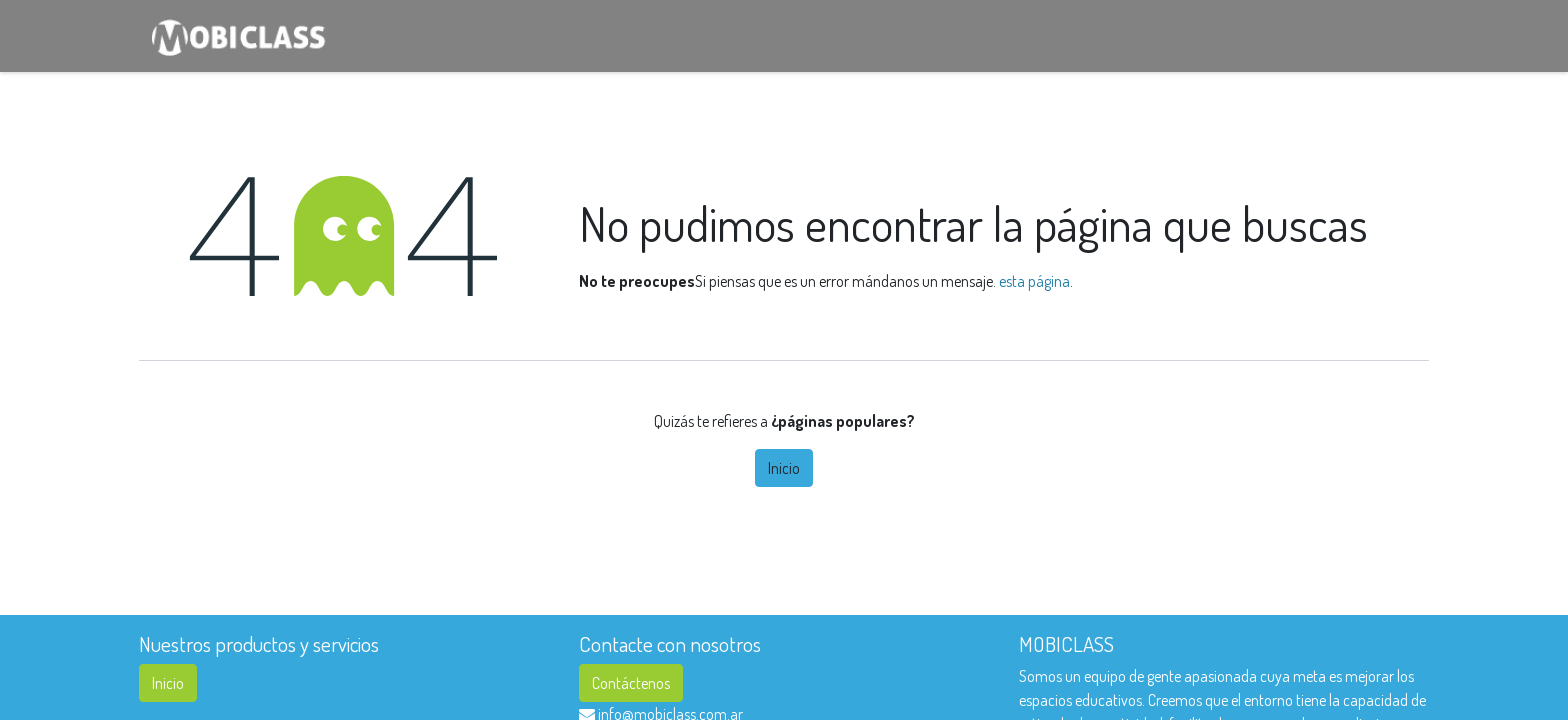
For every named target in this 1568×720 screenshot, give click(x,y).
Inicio (784, 468)
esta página (1034, 281)
